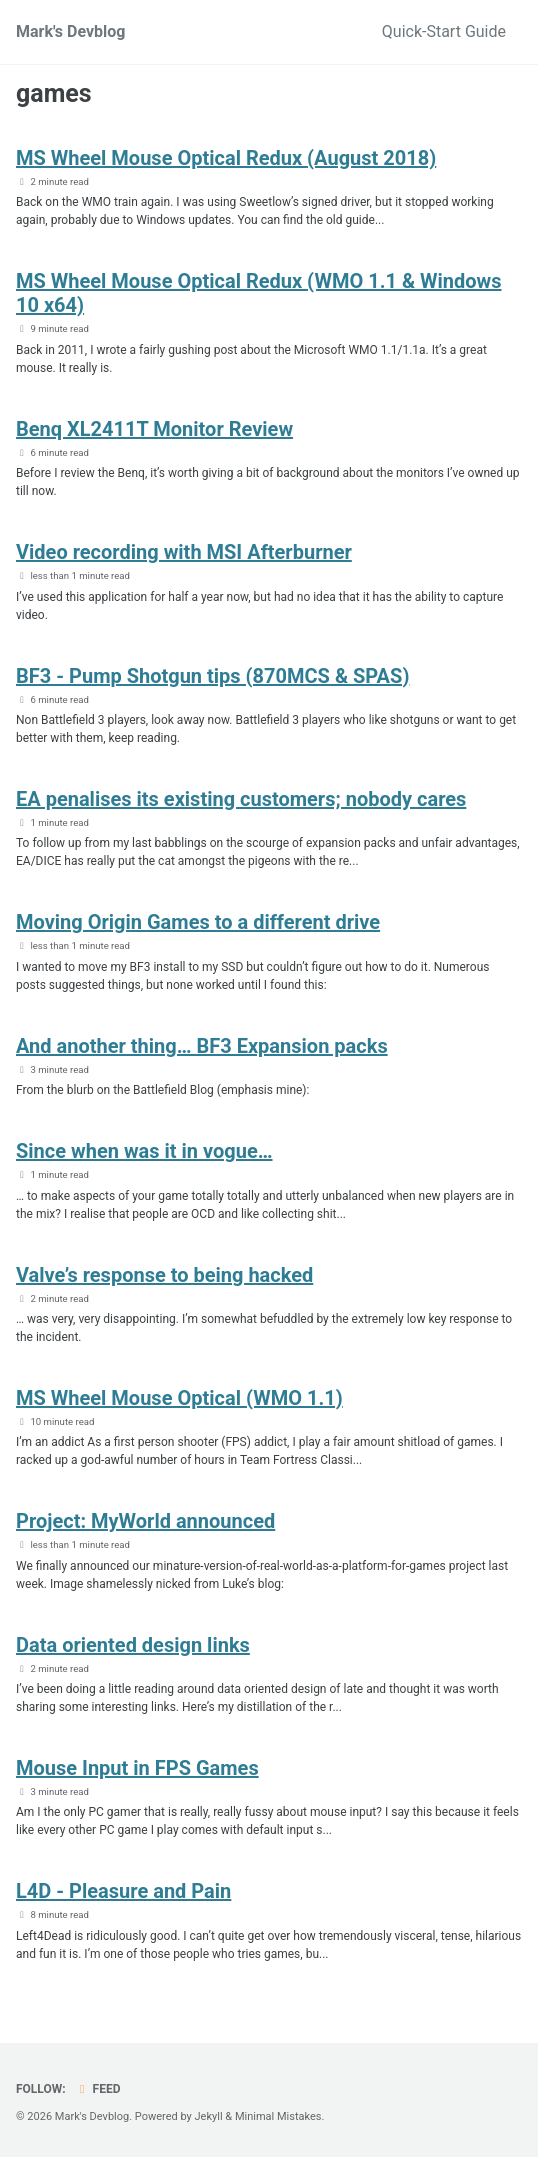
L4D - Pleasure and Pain (123, 1891)
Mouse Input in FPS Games (137, 1768)
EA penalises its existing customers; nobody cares (241, 799)
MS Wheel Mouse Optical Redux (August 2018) (226, 158)
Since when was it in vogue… (144, 1151)
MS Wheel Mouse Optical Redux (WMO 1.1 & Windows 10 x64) (259, 293)
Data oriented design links (133, 1645)
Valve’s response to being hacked (164, 1275)
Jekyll (209, 2116)
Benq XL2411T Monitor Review (154, 429)
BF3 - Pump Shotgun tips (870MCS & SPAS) (212, 676)
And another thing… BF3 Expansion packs (202, 1046)
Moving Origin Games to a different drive (198, 922)
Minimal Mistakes (278, 2116)
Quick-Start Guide (444, 31)
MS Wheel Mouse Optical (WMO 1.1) (179, 1398)
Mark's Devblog (71, 31)
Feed (98, 2089)
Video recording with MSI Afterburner (184, 552)
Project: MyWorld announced (145, 1521)
